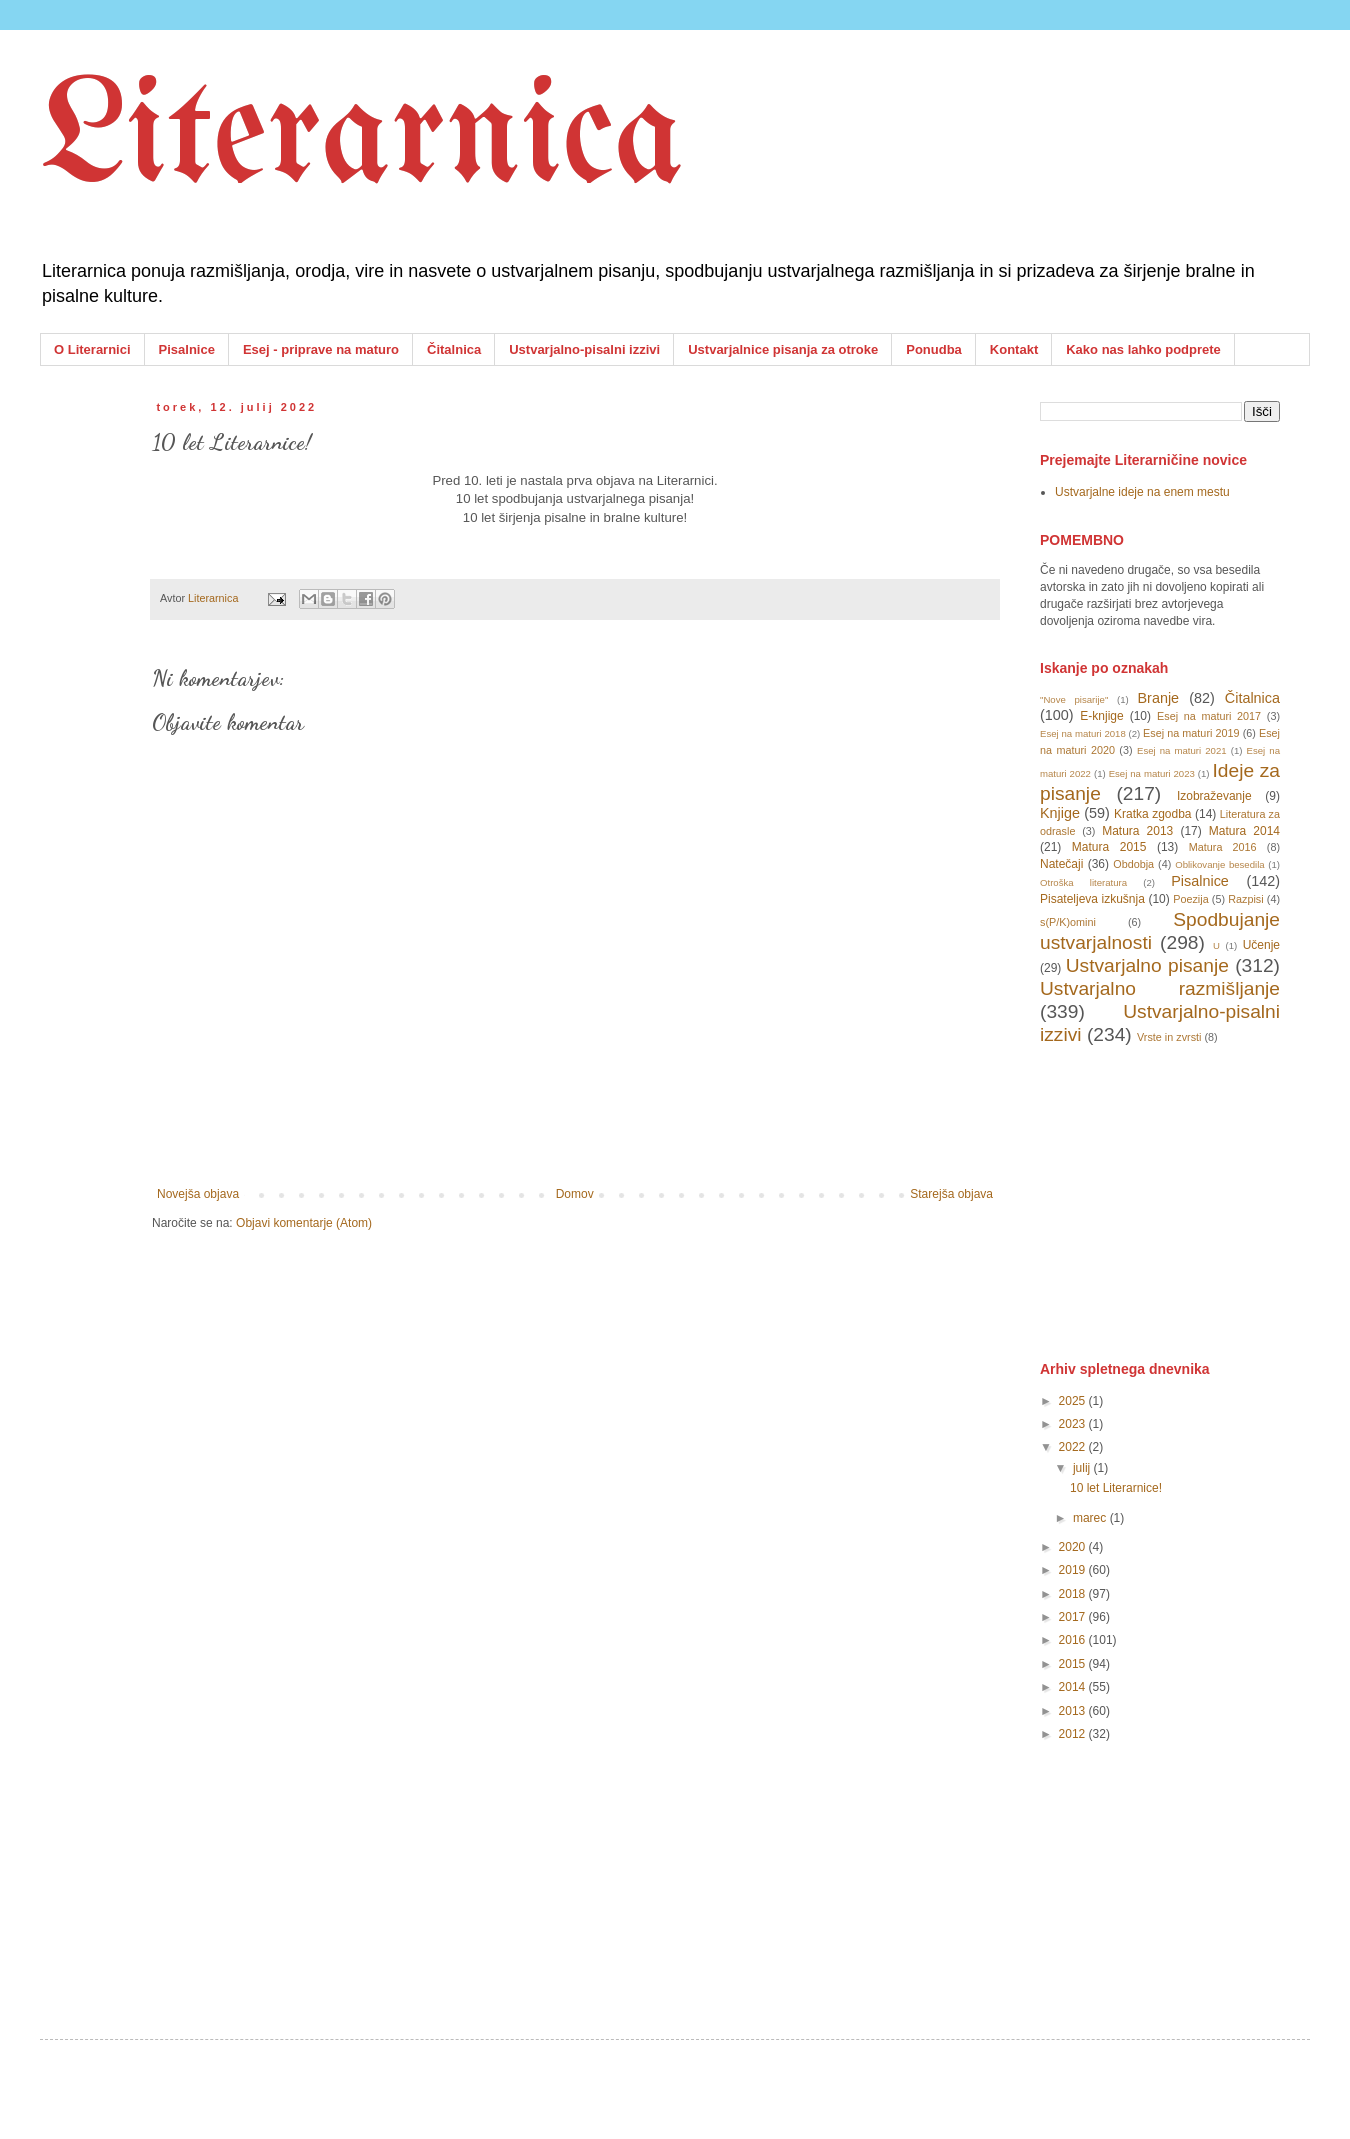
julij (1083, 1468)
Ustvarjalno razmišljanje (1160, 988)
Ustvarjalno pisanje (1147, 965)
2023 (1074, 1424)
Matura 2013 (1137, 831)
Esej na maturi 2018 (1083, 733)
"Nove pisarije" (1074, 699)
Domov (575, 1194)
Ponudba (934, 349)
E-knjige (1101, 716)
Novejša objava (198, 1194)
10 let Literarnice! (1116, 1488)
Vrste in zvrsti (1169, 1037)
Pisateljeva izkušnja (1092, 899)
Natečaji (1061, 864)
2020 (1074, 1547)
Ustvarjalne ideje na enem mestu (1142, 492)
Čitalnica (454, 349)
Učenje (1261, 945)
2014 (1074, 1687)
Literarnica (362, 140)
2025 (1074, 1401)
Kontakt (1014, 349)
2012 (1074, 1734)
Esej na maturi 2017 (1209, 716)
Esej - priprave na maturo (321, 349)
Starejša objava (951, 1194)
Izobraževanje (1214, 796)
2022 (1074, 1447)
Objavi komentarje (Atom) (304, 1223)
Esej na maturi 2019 (1191, 733)
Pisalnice (187, 349)
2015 (1074, 1664)
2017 (1074, 1617)
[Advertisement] (1190, 1201)
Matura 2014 (1244, 831)
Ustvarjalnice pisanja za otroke (783, 349)
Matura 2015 (1109, 847)
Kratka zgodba (1153, 814)
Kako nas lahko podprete (1143, 349)
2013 (1074, 1711)
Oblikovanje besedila (1219, 864)
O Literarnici (92, 349)
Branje (1159, 698)
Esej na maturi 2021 (1182, 750)
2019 (1074, 1570)
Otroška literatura (1083, 882)
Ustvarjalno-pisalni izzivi (584, 349)
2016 (1074, 1640)
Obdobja (1133, 864)
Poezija (1190, 899)
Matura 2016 (1223, 847)
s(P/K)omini (1068, 922)
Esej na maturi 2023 (1152, 773)
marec (1091, 1518)
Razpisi (1245, 899)
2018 (1074, 1594)
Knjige (1060, 813)
